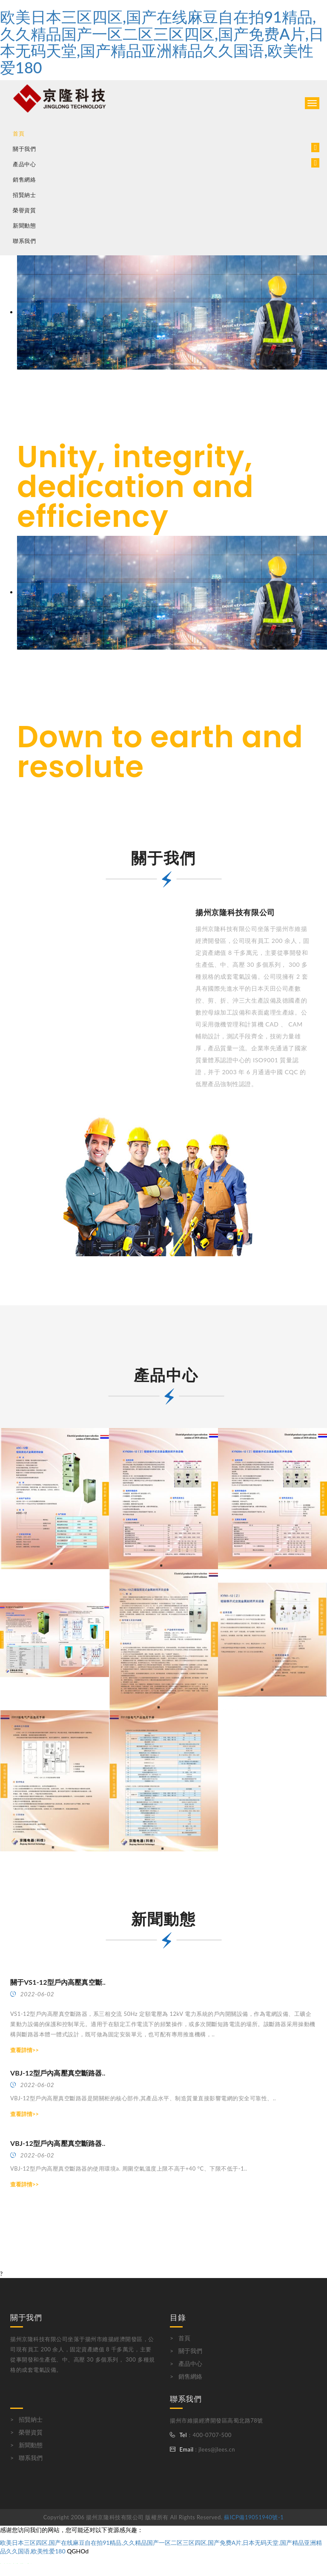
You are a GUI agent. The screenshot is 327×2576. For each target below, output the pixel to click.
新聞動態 (24, 226)
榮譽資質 (24, 210)
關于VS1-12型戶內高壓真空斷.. (58, 1982)
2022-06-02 (32, 1994)
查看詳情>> (24, 2050)
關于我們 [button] (24, 149)
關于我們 (190, 2350)
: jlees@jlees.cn (214, 2449)
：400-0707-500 (209, 2434)
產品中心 (190, 2363)
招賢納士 (24, 195)
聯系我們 (24, 241)
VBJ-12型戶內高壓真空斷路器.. (57, 2073)
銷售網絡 (24, 180)
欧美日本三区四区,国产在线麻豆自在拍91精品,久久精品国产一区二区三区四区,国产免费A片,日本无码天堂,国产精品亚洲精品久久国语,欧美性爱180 (162, 42)
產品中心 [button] (24, 164)
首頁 (18, 134)
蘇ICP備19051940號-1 (254, 2517)
